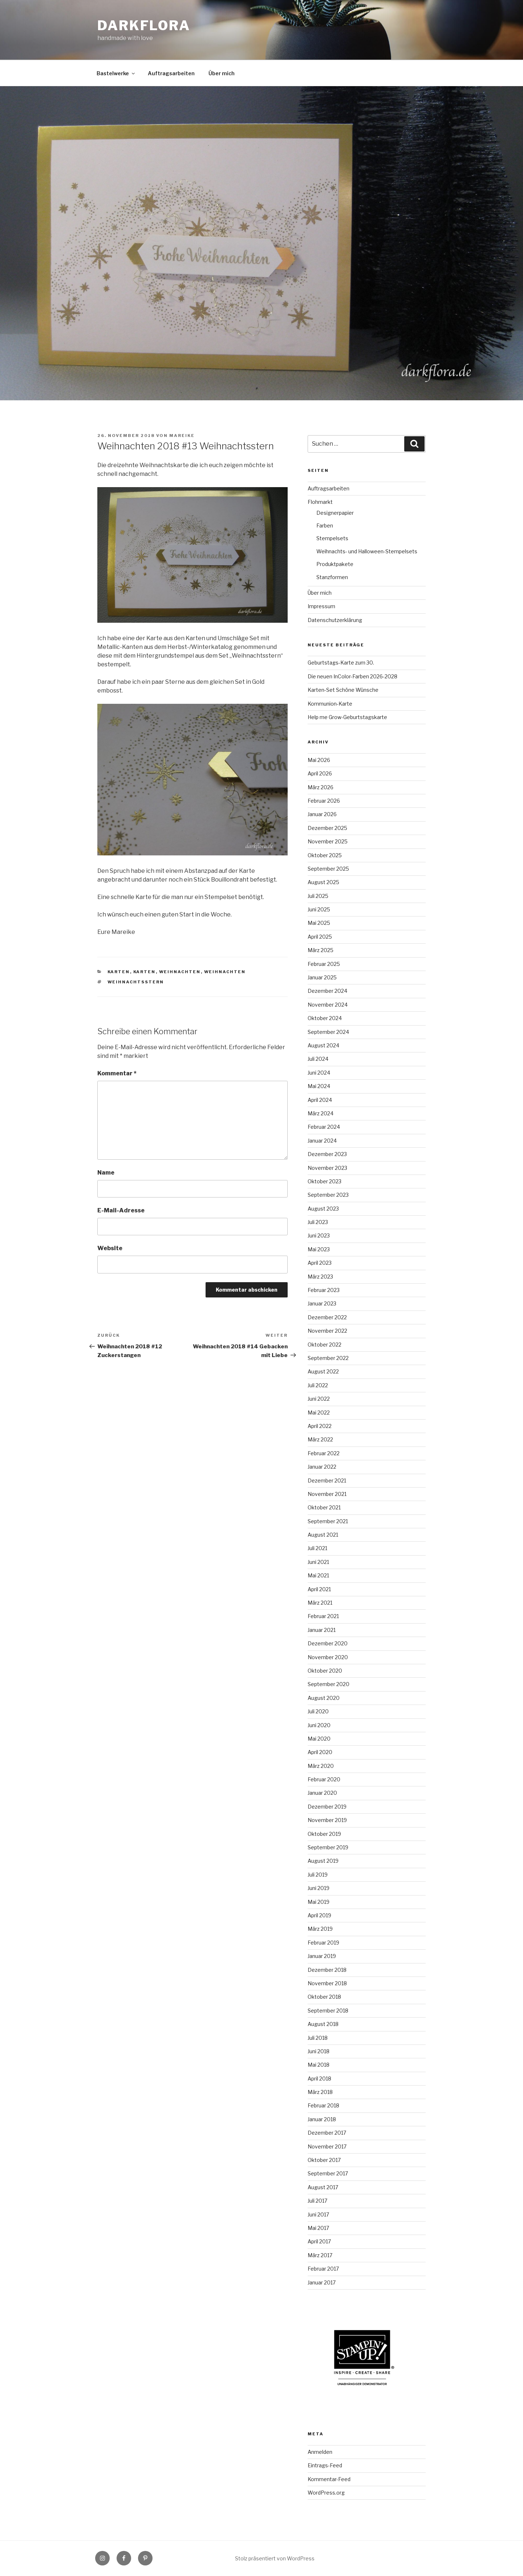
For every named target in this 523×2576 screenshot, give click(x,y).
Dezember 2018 (327, 1970)
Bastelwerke (116, 73)
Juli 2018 (318, 2038)
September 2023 (328, 1195)
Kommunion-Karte (330, 704)
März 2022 (320, 1439)
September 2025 (328, 869)
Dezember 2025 (327, 828)
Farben (324, 525)
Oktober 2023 (324, 1181)
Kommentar (117, 1073)
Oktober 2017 (324, 2160)
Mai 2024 (319, 1086)
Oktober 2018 (324, 1997)
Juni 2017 (318, 2214)
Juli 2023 (318, 1222)
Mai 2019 (318, 1902)
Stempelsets (332, 538)
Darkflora (143, 25)
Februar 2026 (324, 801)
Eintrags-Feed (325, 2465)
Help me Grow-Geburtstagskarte (347, 717)
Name (105, 1172)
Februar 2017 (323, 2269)
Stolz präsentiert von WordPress (275, 2558)
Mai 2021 (318, 1575)
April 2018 (319, 2078)
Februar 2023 (324, 1290)
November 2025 (328, 841)
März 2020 (321, 1766)
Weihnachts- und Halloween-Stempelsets (366, 551)
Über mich (221, 73)
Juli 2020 (318, 1711)
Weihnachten (180, 971)
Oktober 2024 (325, 1018)
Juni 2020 (319, 1725)
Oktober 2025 (325, 855)
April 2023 (320, 1263)
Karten (119, 971)
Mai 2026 (319, 760)
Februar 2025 (324, 964)
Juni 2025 (319, 909)
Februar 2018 (323, 2105)
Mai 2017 (318, 2228)
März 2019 (320, 1929)
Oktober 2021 (324, 1507)
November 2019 (327, 1820)
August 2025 (323, 882)
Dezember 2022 (327, 1317)
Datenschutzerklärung (335, 620)
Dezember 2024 (327, 991)
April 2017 (319, 2241)
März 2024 (320, 1113)
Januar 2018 (322, 2119)
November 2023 (327, 1168)
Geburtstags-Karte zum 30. (341, 662)
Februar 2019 (323, 1942)
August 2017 (323, 2187)
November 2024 (328, 1005)
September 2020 (328, 1684)
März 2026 (320, 787)
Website (109, 1248)
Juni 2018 (318, 2051)
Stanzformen (332, 577)
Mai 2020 (319, 1739)
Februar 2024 (324, 1127)
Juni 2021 (318, 1562)
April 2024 (320, 1100)
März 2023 (320, 1276)
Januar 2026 (322, 814)
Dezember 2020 (328, 1643)
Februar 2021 (323, 1616)
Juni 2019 (318, 1888)
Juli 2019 (318, 1874)
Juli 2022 (318, 1385)
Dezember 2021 (327, 1480)
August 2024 (323, 1045)
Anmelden (320, 2452)
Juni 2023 (319, 1235)
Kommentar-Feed (329, 2479)
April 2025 (320, 937)
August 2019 (323, 1861)
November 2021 (327, 1494)
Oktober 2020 (325, 1671)
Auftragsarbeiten (171, 73)
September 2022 (328, 1358)
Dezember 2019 (327, 1806)
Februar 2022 (324, 1453)
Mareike (182, 435)
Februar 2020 (324, 1779)
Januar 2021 (322, 1630)
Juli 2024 (318, 1059)
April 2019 (319, 1915)
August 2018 (323, 2024)
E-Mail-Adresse (121, 1210)
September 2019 (328, 1847)
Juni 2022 (319, 1399)
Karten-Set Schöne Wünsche (343, 690)
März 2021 (320, 1603)
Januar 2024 (322, 1140)
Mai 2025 (319, 923)
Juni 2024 (319, 1073)
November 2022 (327, 1331)
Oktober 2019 (324, 1834)
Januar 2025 (322, 977)
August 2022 (323, 1371)
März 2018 (320, 2092)
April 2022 (320, 1426)
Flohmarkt (320, 502)
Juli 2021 (317, 1548)
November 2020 (328, 1657)
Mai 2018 (318, 2065)
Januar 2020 (322, 1793)
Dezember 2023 (327, 1154)
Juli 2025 (318, 896)
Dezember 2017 (327, 2133)
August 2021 (323, 1535)
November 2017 (327, 2146)
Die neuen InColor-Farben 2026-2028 (352, 676)
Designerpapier (335, 513)
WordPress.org (326, 2492)
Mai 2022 (319, 1412)
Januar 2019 (322, 1956)
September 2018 (328, 2010)
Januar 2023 (322, 1303)
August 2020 (324, 1698)
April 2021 (319, 1589)
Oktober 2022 (324, 1344)
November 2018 (327, 1983)
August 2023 (323, 1208)
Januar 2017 (322, 2282)
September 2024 (328, 1032)
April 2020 (320, 1752)
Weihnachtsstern (136, 981)
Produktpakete (334, 564)
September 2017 (328, 2173)
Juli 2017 (317, 2201)
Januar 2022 (322, 1467)
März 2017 (320, 2255)
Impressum (321, 606)
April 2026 (320, 773)
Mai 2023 (319, 1249)
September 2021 (328, 1521)
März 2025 (320, 950)
